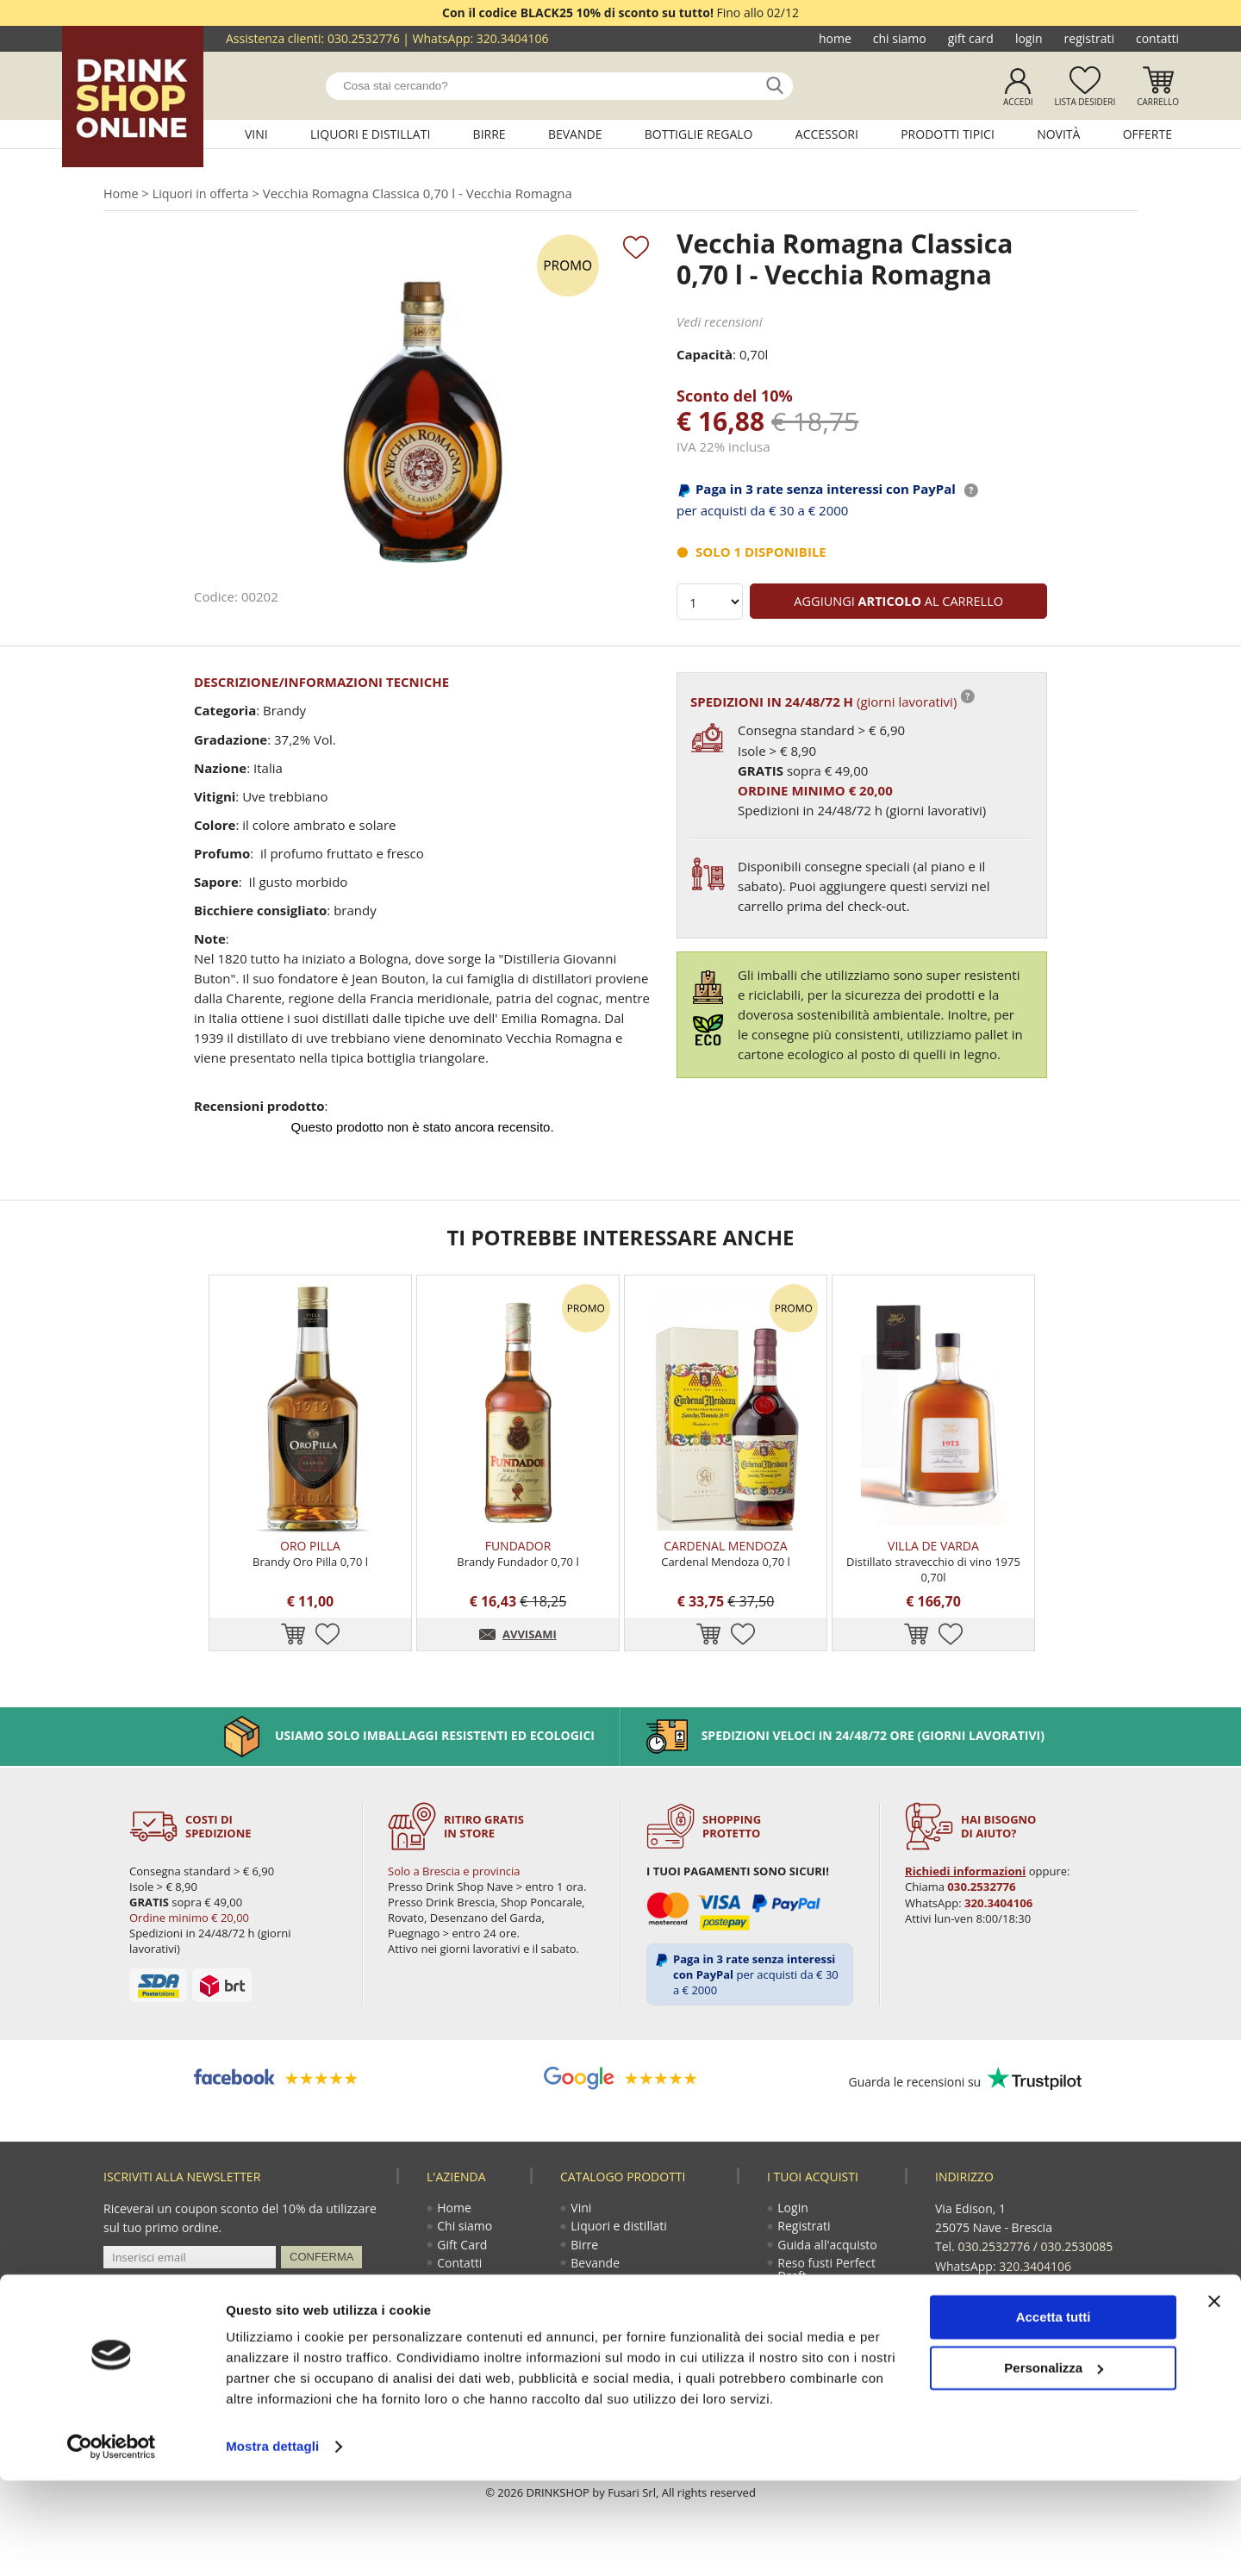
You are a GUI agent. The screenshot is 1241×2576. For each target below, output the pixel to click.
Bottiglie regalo (699, 134)
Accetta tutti (1053, 2412)
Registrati (1089, 38)
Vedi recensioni (720, 323)
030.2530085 (1077, 2267)
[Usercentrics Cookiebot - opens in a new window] (111, 2542)
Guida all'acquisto (827, 2267)
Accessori (826, 134)
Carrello (1158, 102)
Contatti (1157, 38)
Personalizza (1053, 2462)
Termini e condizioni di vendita (835, 2326)
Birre (489, 134)
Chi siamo (899, 38)
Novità (1058, 134)
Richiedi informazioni (964, 1891)
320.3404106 (513, 38)
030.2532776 (363, 38)
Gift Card (971, 38)
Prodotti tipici (948, 134)
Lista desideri (1084, 102)
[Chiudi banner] (1214, 2397)
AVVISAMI (529, 1655)
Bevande (575, 134)
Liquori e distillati (370, 134)
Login (1029, 38)
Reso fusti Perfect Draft (827, 2293)
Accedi (1018, 102)
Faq (788, 2351)
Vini (256, 134)
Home (835, 38)
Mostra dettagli (272, 2542)
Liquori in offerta (204, 194)
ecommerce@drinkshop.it (1044, 2305)
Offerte (1147, 134)
